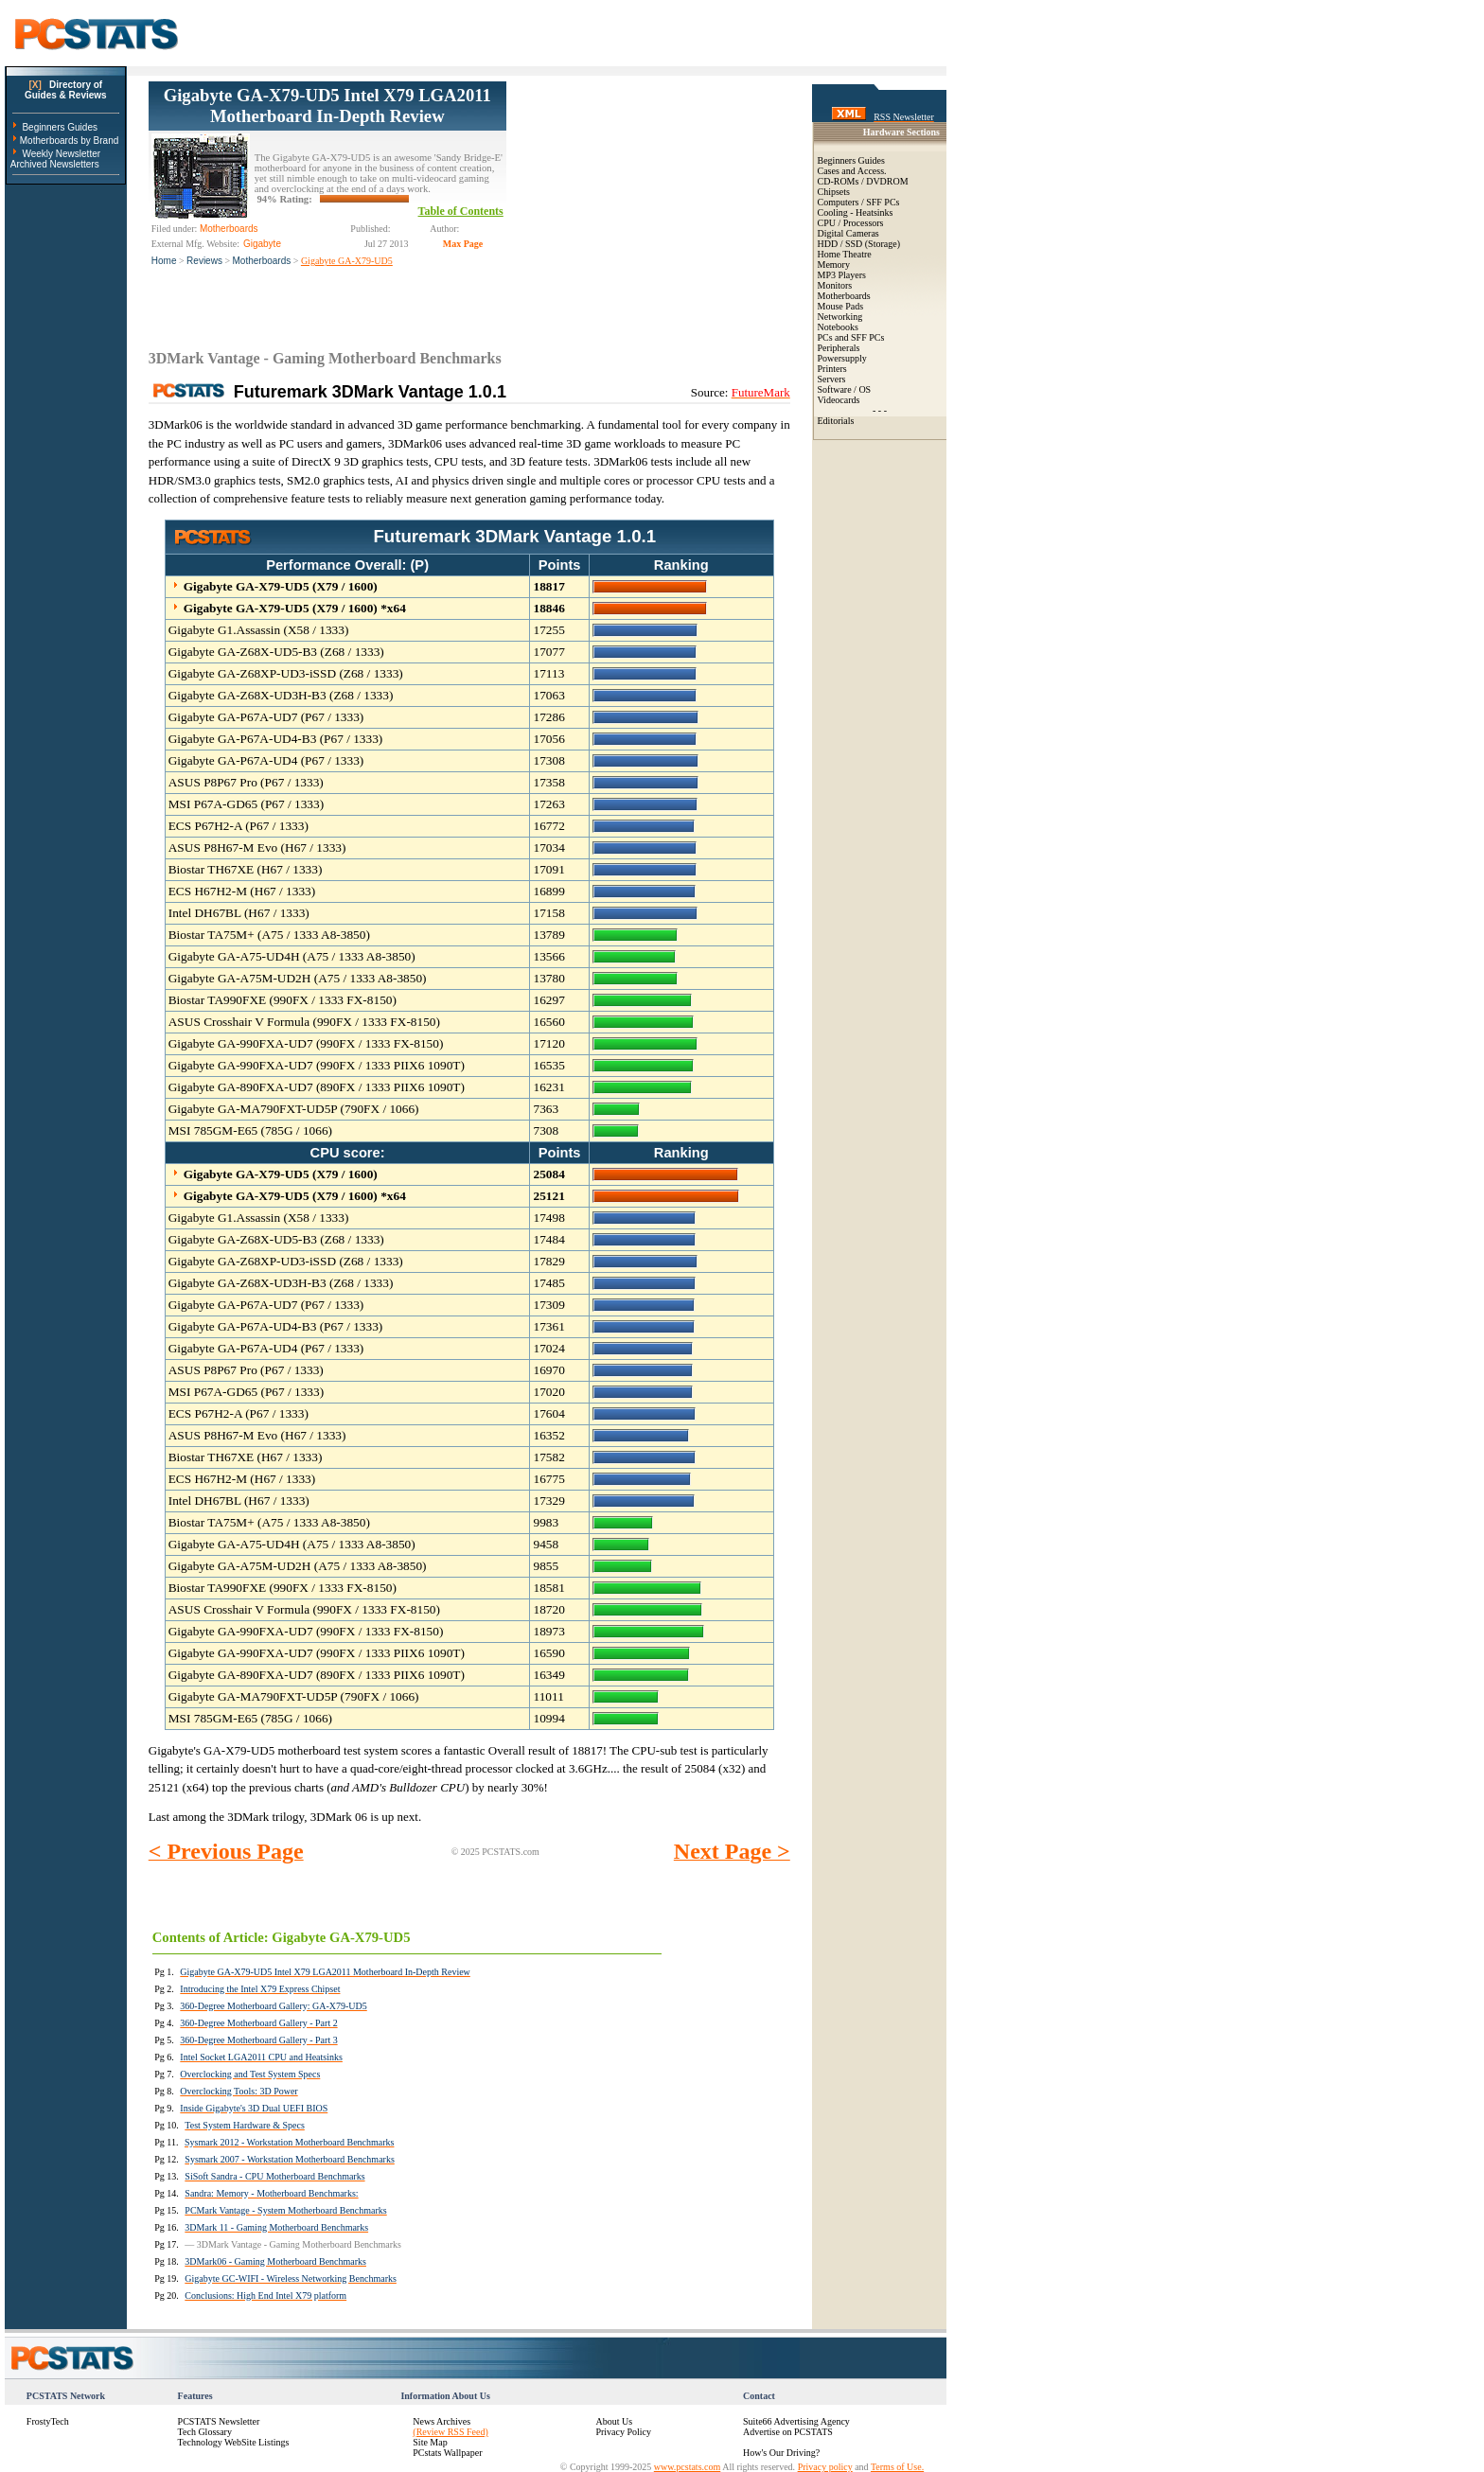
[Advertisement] (648, 199)
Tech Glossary (205, 2432)
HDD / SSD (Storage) (859, 243)
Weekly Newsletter (61, 154)
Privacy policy (825, 2467)
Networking (840, 316)
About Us (613, 2421)
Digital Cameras (848, 233)
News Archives (441, 2421)
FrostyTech (47, 2421)
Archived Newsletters (54, 164)
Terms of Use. (897, 2467)
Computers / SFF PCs (859, 202)
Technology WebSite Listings (234, 2442)
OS (864, 389)
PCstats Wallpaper (447, 2452)
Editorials (836, 420)
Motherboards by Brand (69, 140)
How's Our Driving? (781, 2452)
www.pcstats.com (687, 2467)
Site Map (430, 2442)
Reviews (204, 261)
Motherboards (262, 261)
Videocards (839, 400)
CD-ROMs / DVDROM (863, 181)
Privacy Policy (623, 2432)
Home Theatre (845, 254)
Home (164, 261)
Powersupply (842, 358)
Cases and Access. (852, 171)
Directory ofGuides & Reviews (66, 89)
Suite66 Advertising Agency (796, 2421)
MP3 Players (842, 275)
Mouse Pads (841, 306)
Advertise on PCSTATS (788, 2432)
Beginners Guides (59, 127)
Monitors (835, 285)
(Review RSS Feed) (450, 2432)
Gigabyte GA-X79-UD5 (347, 261)
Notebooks (838, 327)
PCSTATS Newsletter (219, 2421)
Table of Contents (461, 211)
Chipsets (834, 191)
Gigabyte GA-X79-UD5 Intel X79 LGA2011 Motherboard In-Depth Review (327, 105)
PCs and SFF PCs (851, 337)
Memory (834, 264)
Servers (832, 379)
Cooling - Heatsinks (855, 212)
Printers (832, 368)
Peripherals (839, 348)
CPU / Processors (851, 223)
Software (835, 389)
